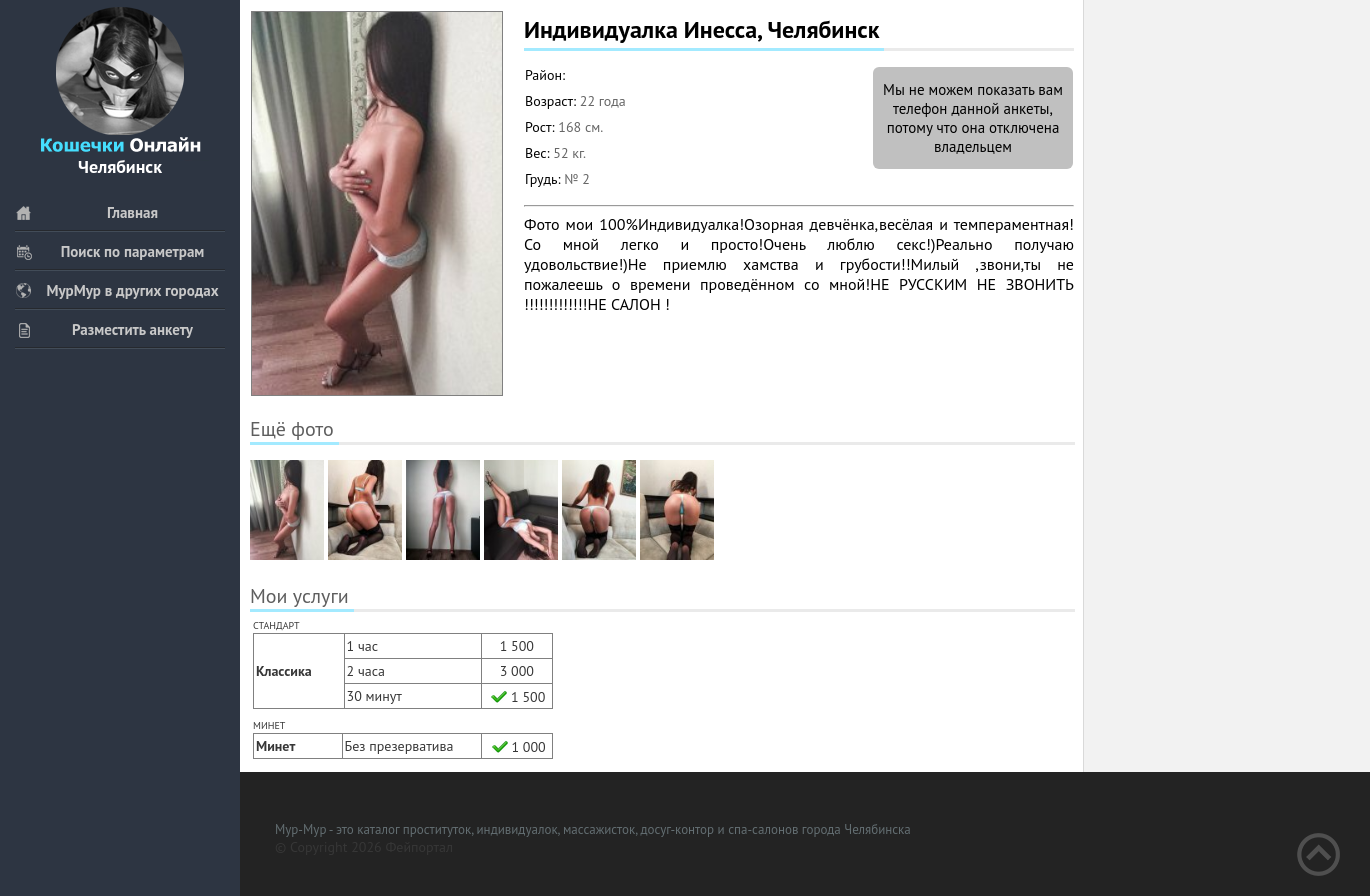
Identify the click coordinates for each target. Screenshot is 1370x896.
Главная (86, 212)
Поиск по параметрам (109, 251)
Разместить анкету (104, 329)
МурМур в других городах (117, 290)
